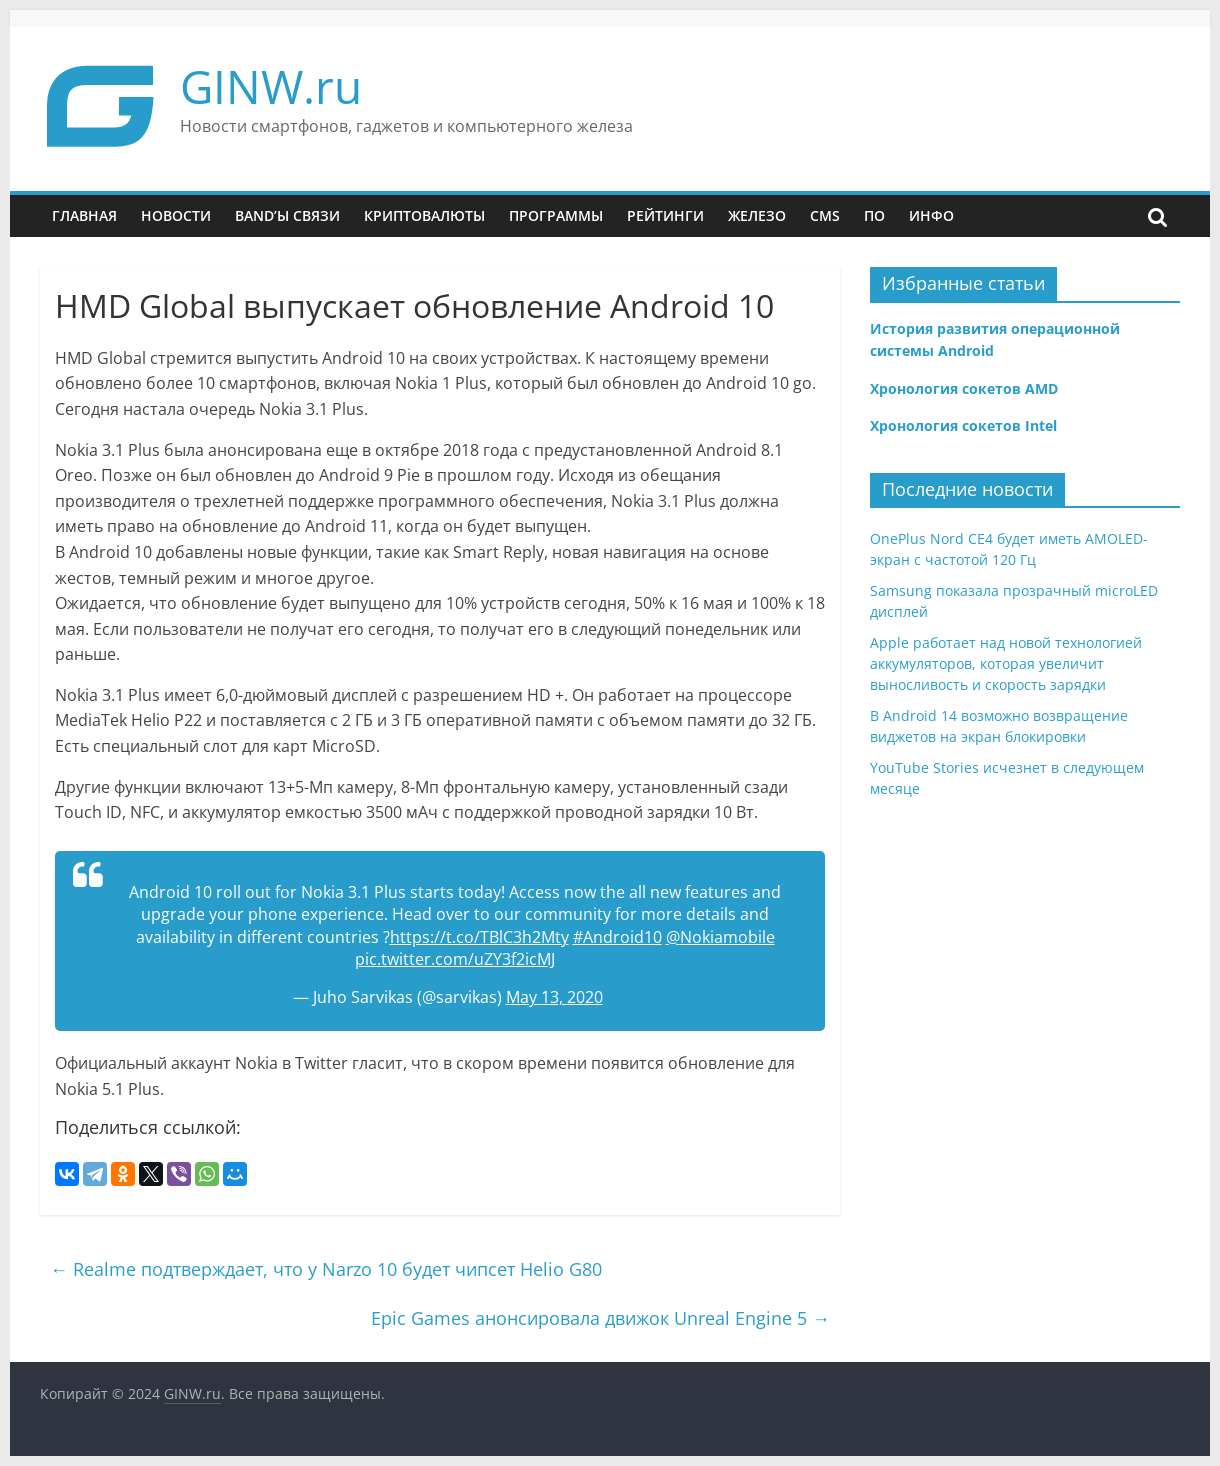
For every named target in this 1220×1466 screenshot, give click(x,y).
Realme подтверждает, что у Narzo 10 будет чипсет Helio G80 (326, 1269)
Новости (176, 215)
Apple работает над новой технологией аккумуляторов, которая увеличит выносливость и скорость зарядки (1006, 663)
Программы (556, 215)
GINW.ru (271, 86)
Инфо (931, 215)
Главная (84, 215)
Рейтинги (665, 215)
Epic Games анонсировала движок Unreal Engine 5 (600, 1318)
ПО (874, 215)
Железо (757, 215)
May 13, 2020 (554, 997)
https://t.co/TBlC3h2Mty (479, 937)
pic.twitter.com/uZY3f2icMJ (455, 959)
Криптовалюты (424, 215)
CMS (825, 215)
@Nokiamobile (720, 937)
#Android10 (617, 937)
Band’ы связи (287, 215)
